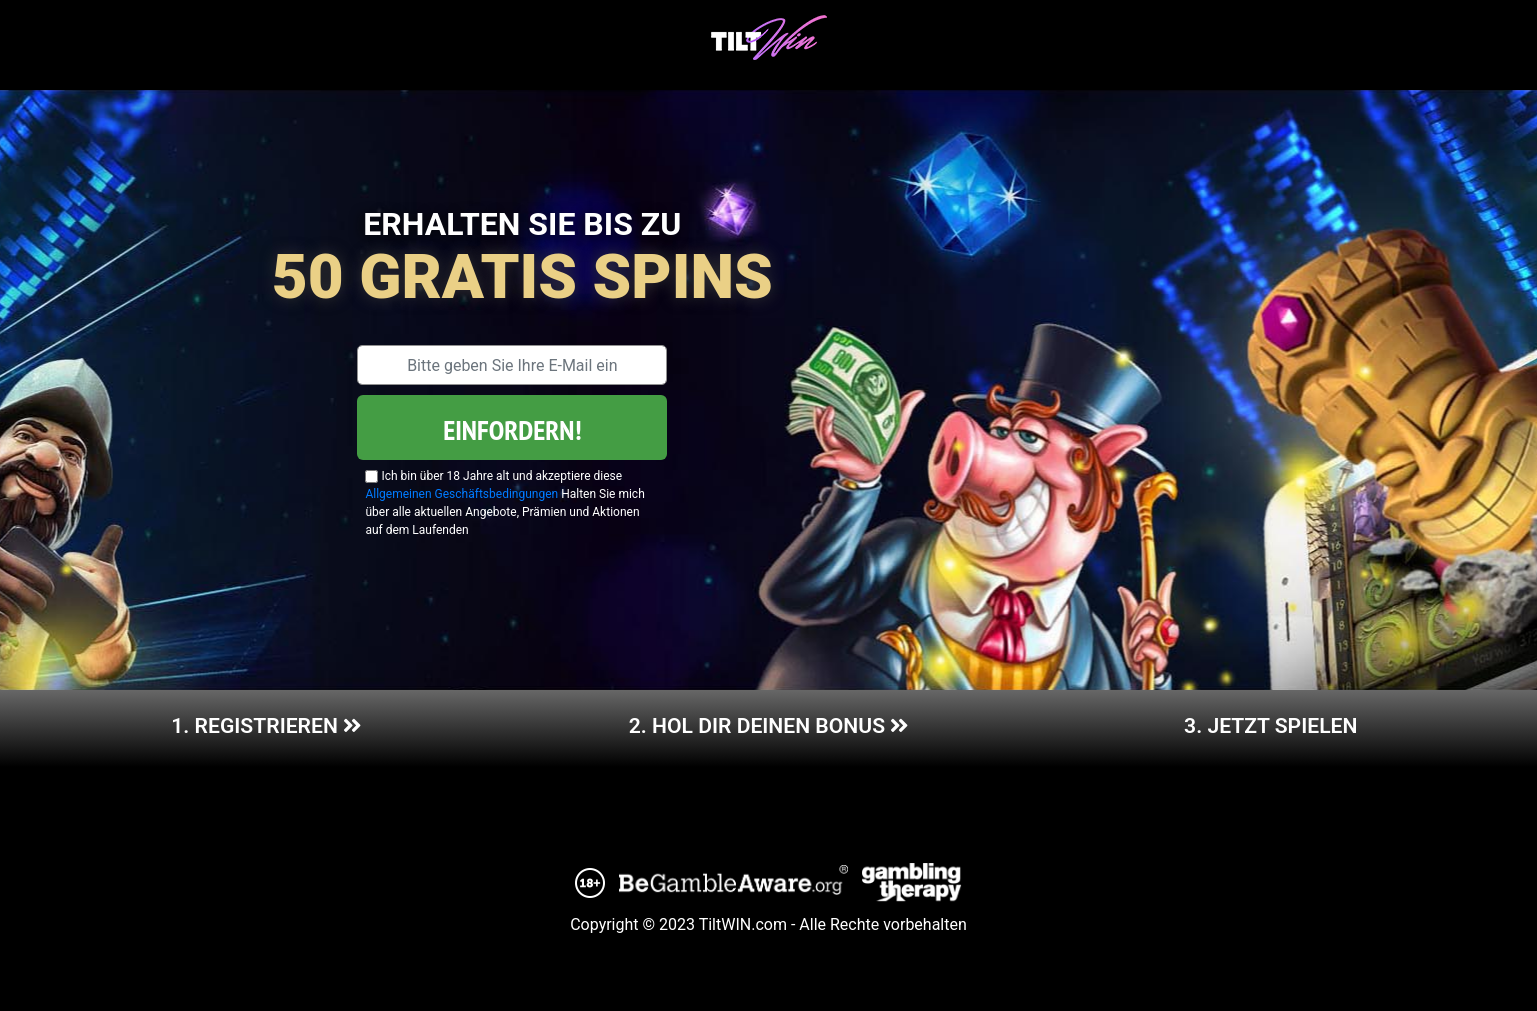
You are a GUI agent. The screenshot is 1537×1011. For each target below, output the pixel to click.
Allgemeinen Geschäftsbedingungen (461, 494)
